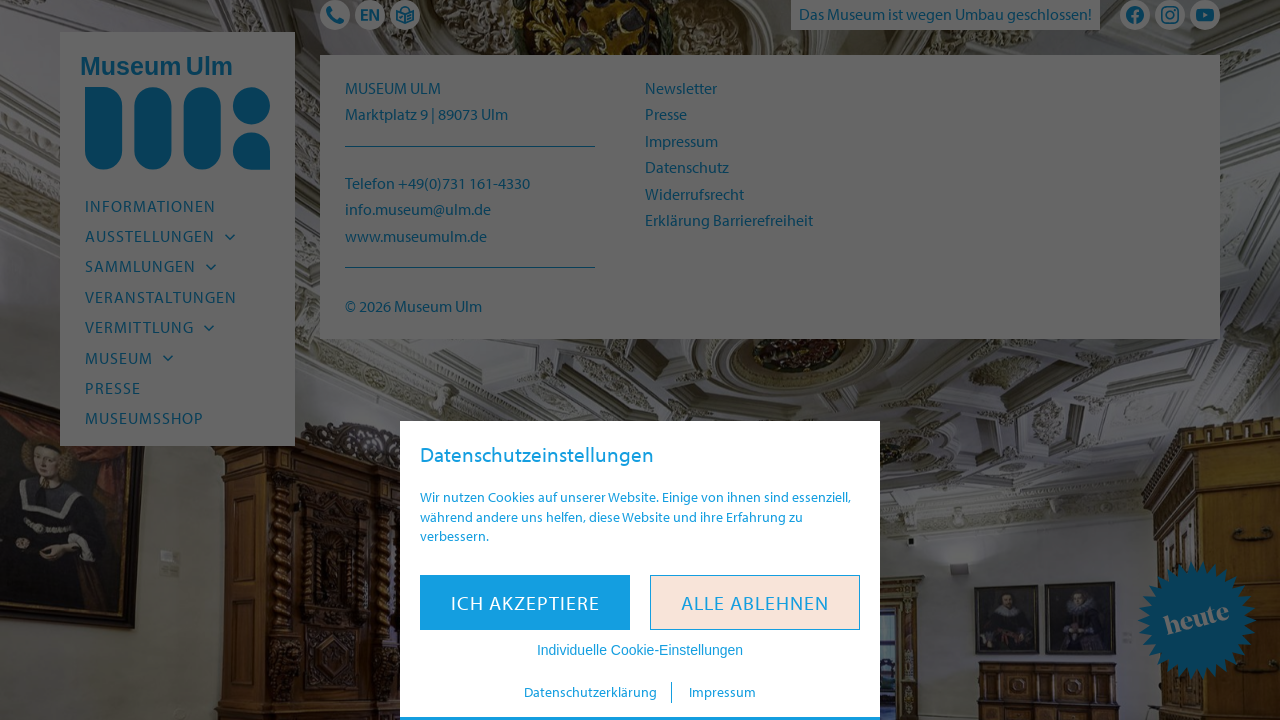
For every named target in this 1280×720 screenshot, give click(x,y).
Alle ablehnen (755, 602)
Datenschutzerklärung (590, 692)
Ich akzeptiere (525, 602)
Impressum (722, 692)
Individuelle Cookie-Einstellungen (640, 650)
